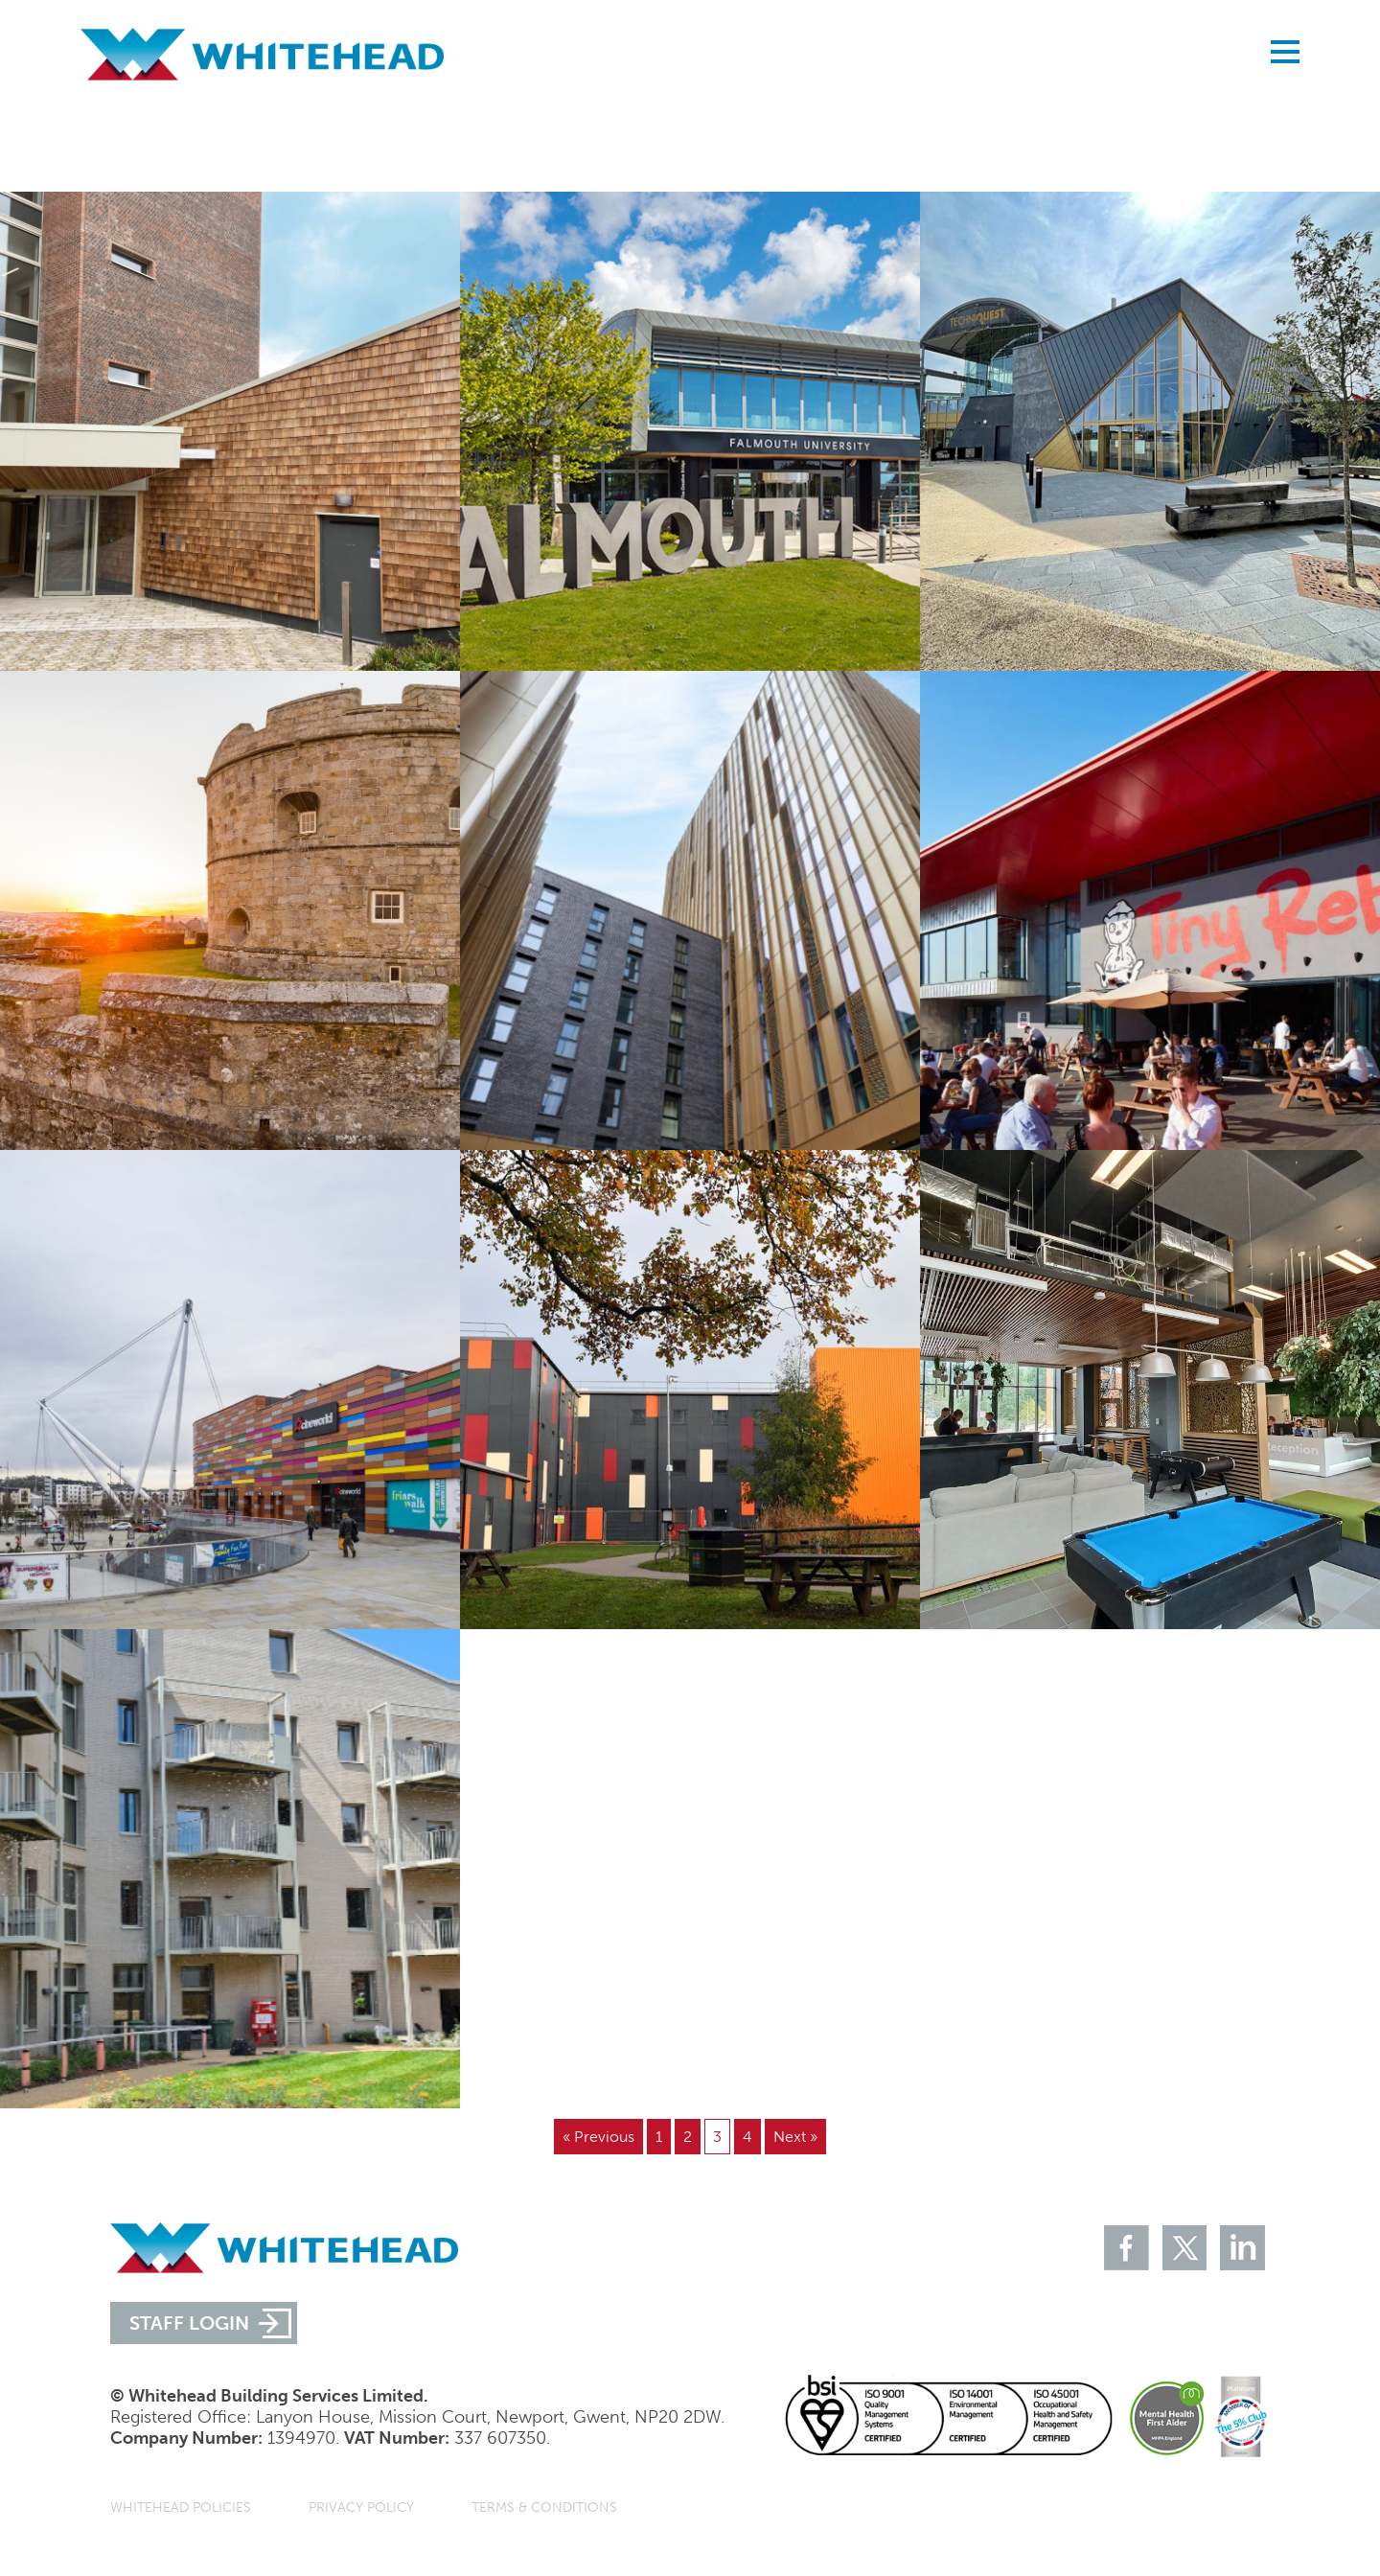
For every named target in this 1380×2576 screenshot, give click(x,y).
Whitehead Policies (180, 2507)
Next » (795, 2137)
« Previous (598, 2137)
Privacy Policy (361, 2507)
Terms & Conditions (544, 2507)
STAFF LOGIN (189, 2323)
